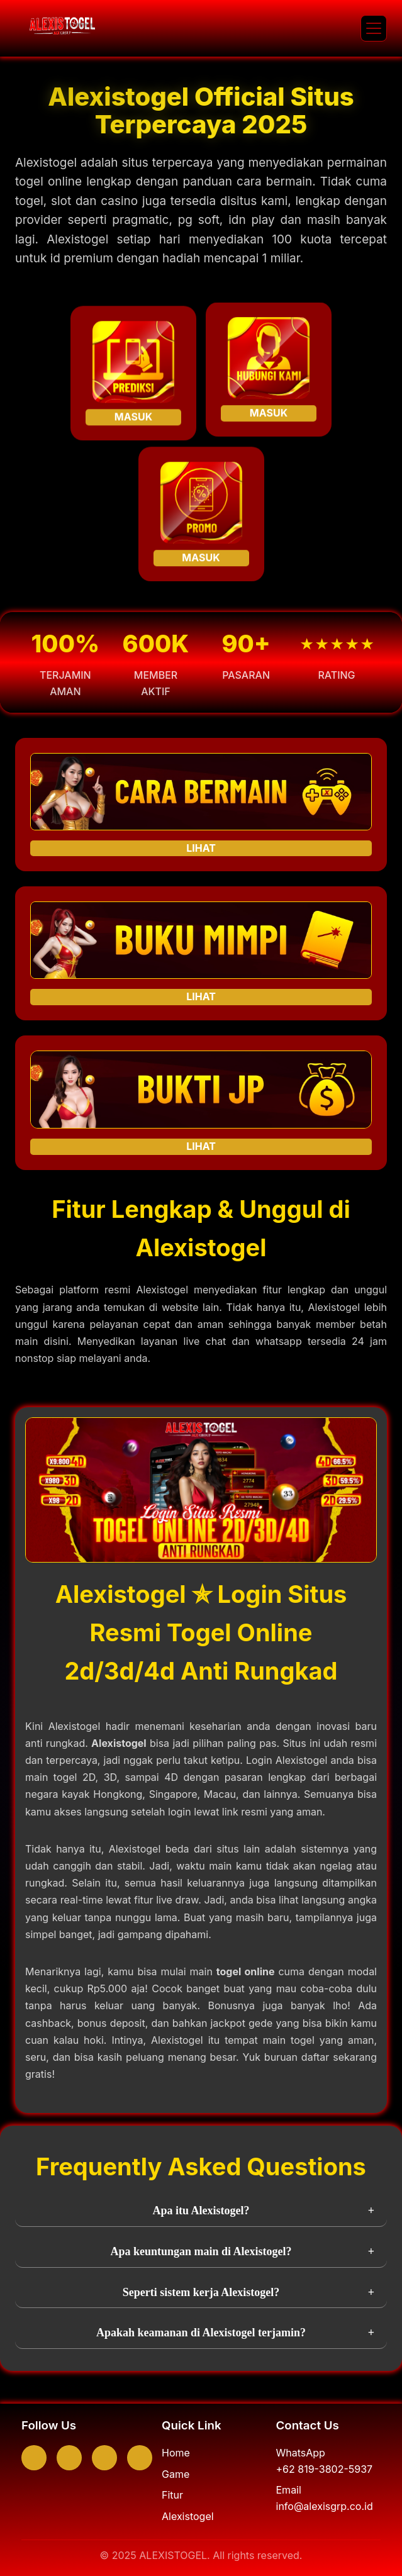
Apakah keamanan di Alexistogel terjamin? (201, 2332)
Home (176, 2452)
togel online (245, 1971)
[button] (373, 28)
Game (175, 2474)
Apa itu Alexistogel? (200, 2210)
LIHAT (201, 848)
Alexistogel (119, 1743)
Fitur (172, 2495)
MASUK (133, 418)
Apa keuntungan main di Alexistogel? (200, 2251)
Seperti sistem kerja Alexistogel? (201, 2292)
